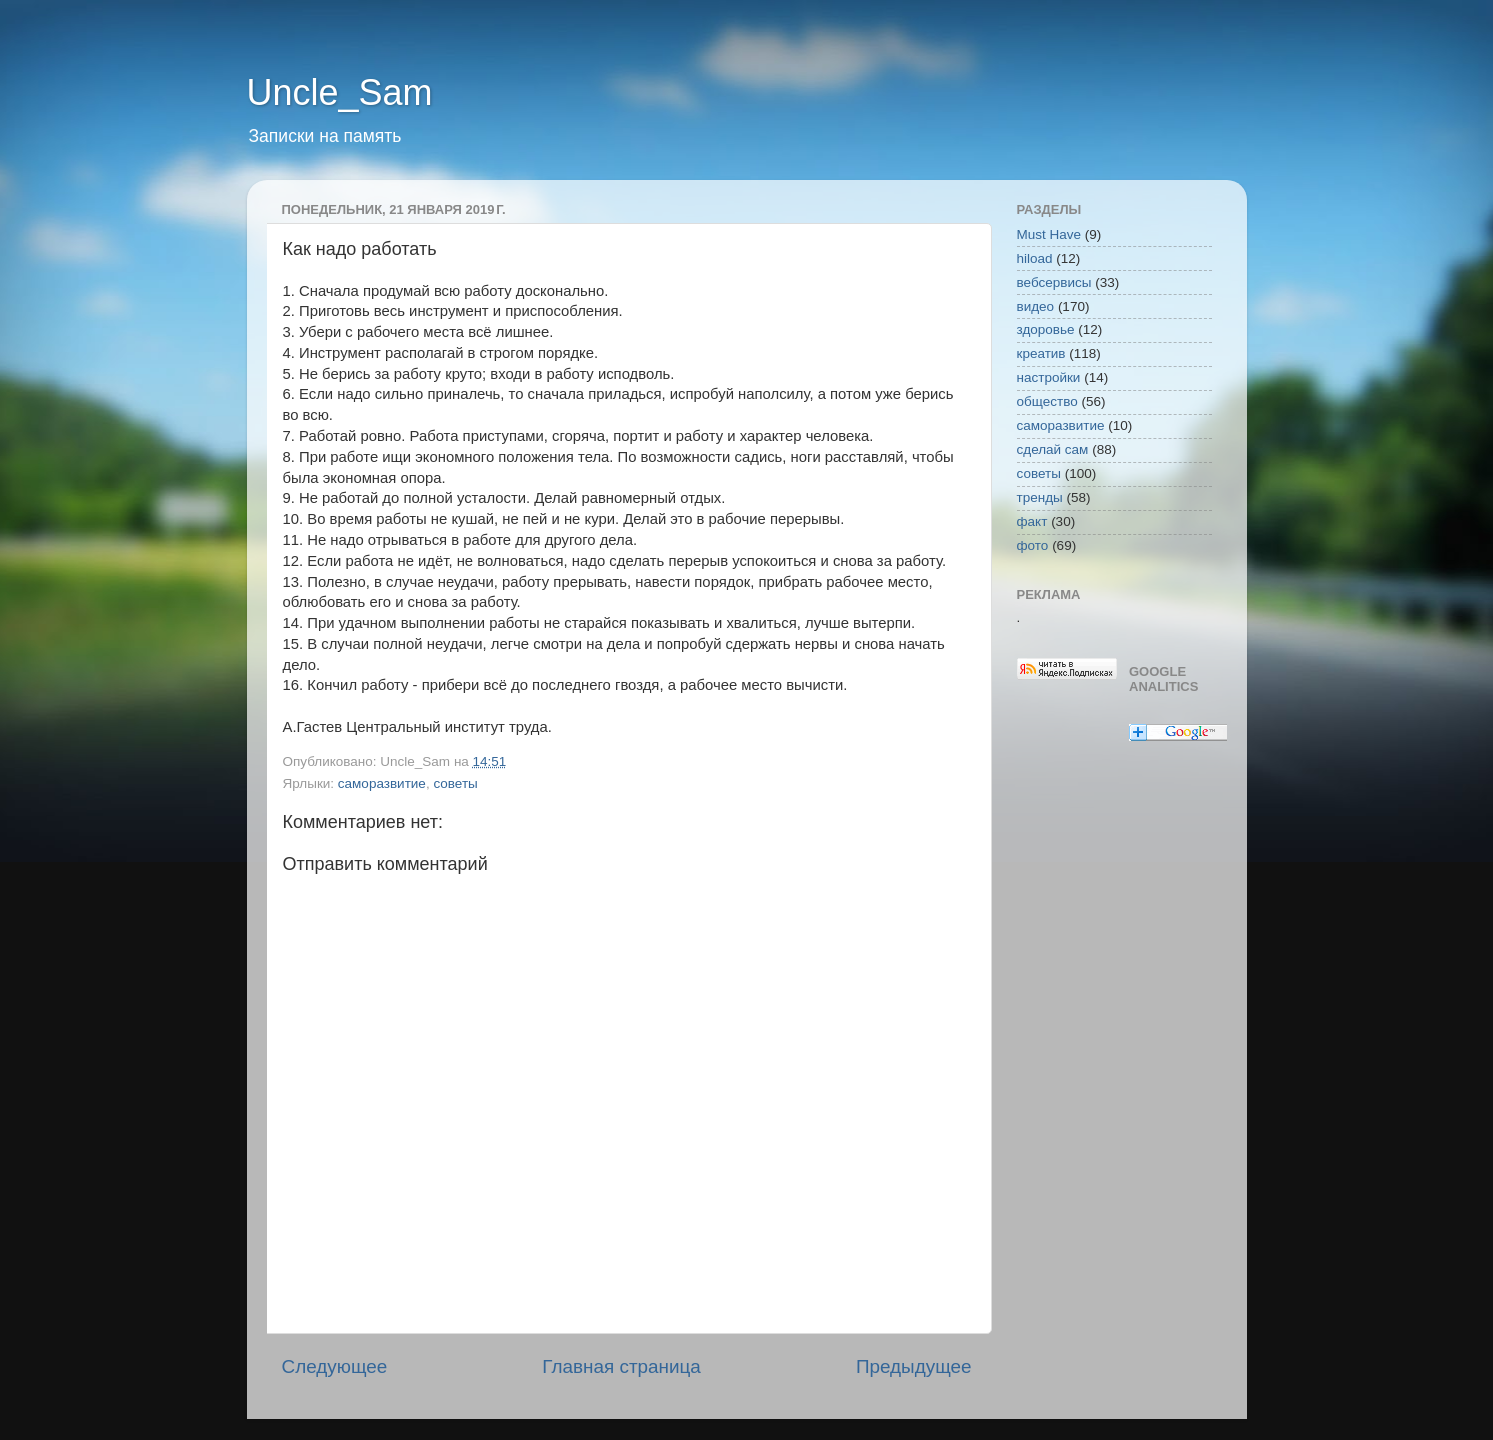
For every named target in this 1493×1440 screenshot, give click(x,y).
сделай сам (1053, 449)
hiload (1035, 258)
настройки (1049, 377)
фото (1033, 545)
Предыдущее (914, 1366)
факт (1032, 521)
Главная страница (621, 1366)
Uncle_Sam (340, 92)
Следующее (335, 1366)
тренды (1040, 497)
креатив (1041, 353)
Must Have (1049, 234)
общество (1047, 401)
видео (1036, 306)
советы (455, 783)
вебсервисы (1054, 282)
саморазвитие (382, 783)
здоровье (1046, 329)
